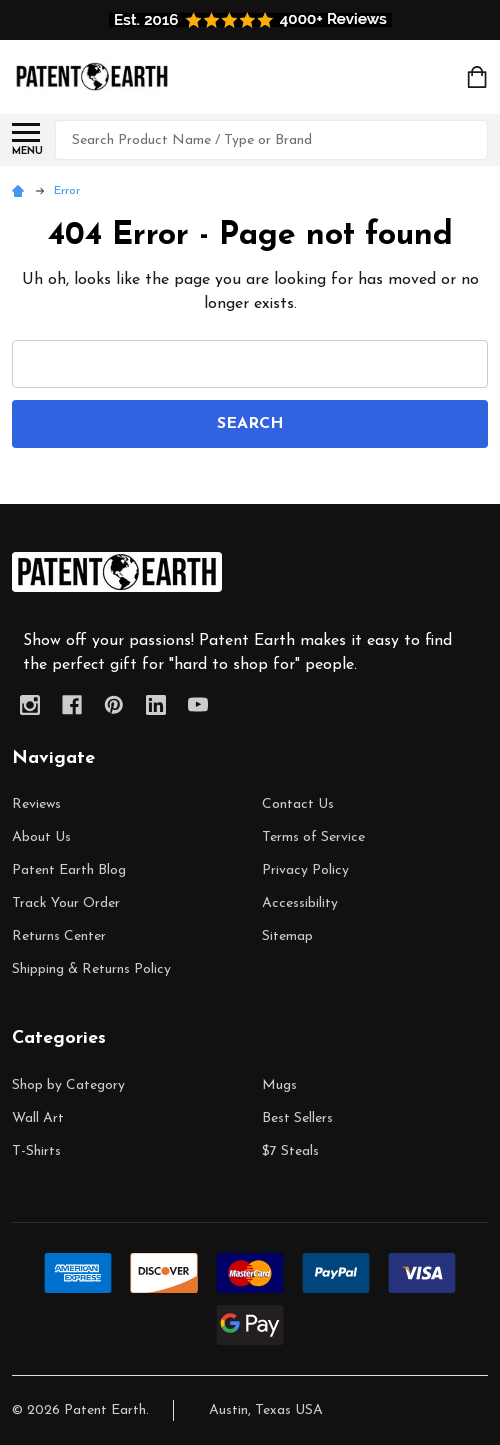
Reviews (36, 804)
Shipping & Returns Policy (91, 969)
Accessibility (300, 903)
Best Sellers (297, 1118)
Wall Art (38, 1118)
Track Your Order (66, 903)
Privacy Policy (305, 870)
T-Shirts (36, 1151)
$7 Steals (290, 1151)
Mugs (279, 1085)
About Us (41, 837)
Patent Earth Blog (69, 870)
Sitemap (287, 936)
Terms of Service (313, 837)
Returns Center (59, 936)
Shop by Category (68, 1085)
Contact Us (298, 804)
